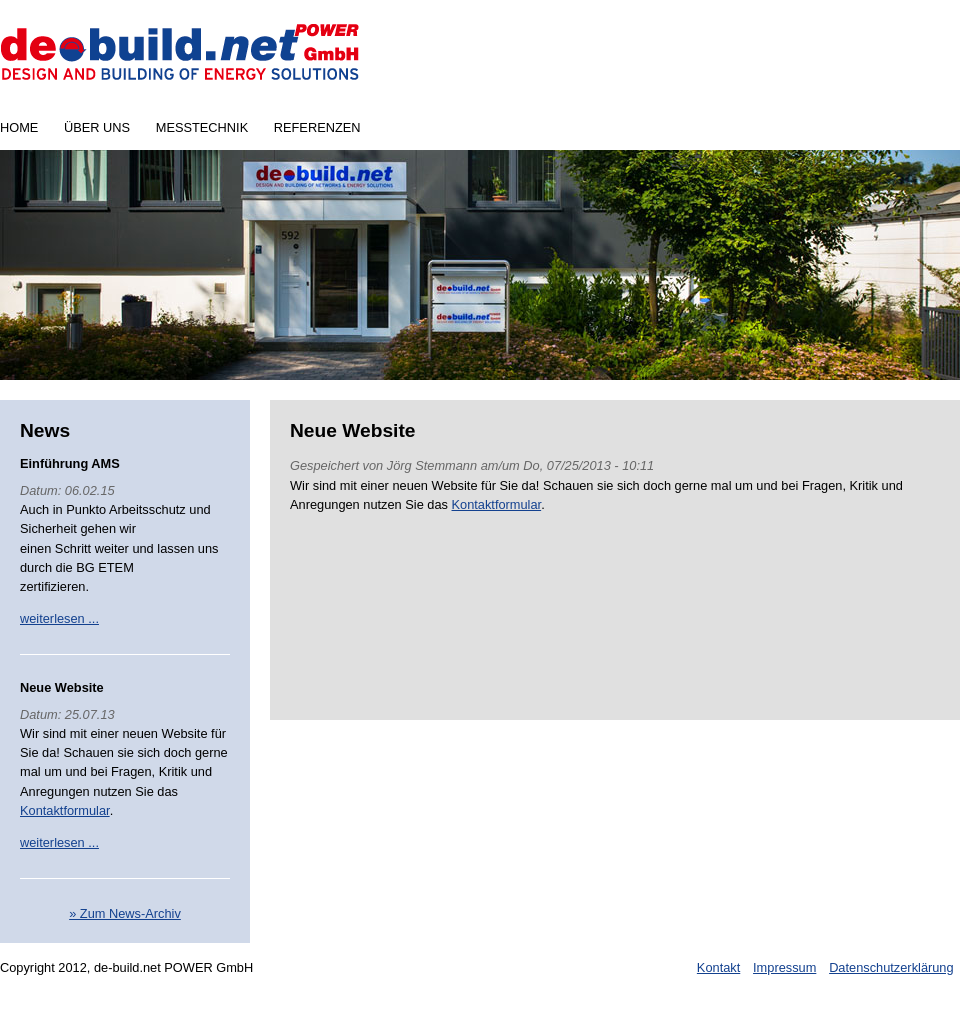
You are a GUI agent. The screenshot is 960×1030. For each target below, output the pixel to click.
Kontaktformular (65, 810)
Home (19, 127)
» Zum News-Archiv (125, 913)
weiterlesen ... (59, 618)
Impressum (784, 967)
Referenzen (317, 127)
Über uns (97, 127)
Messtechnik (202, 127)
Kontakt (718, 967)
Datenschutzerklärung (891, 967)
